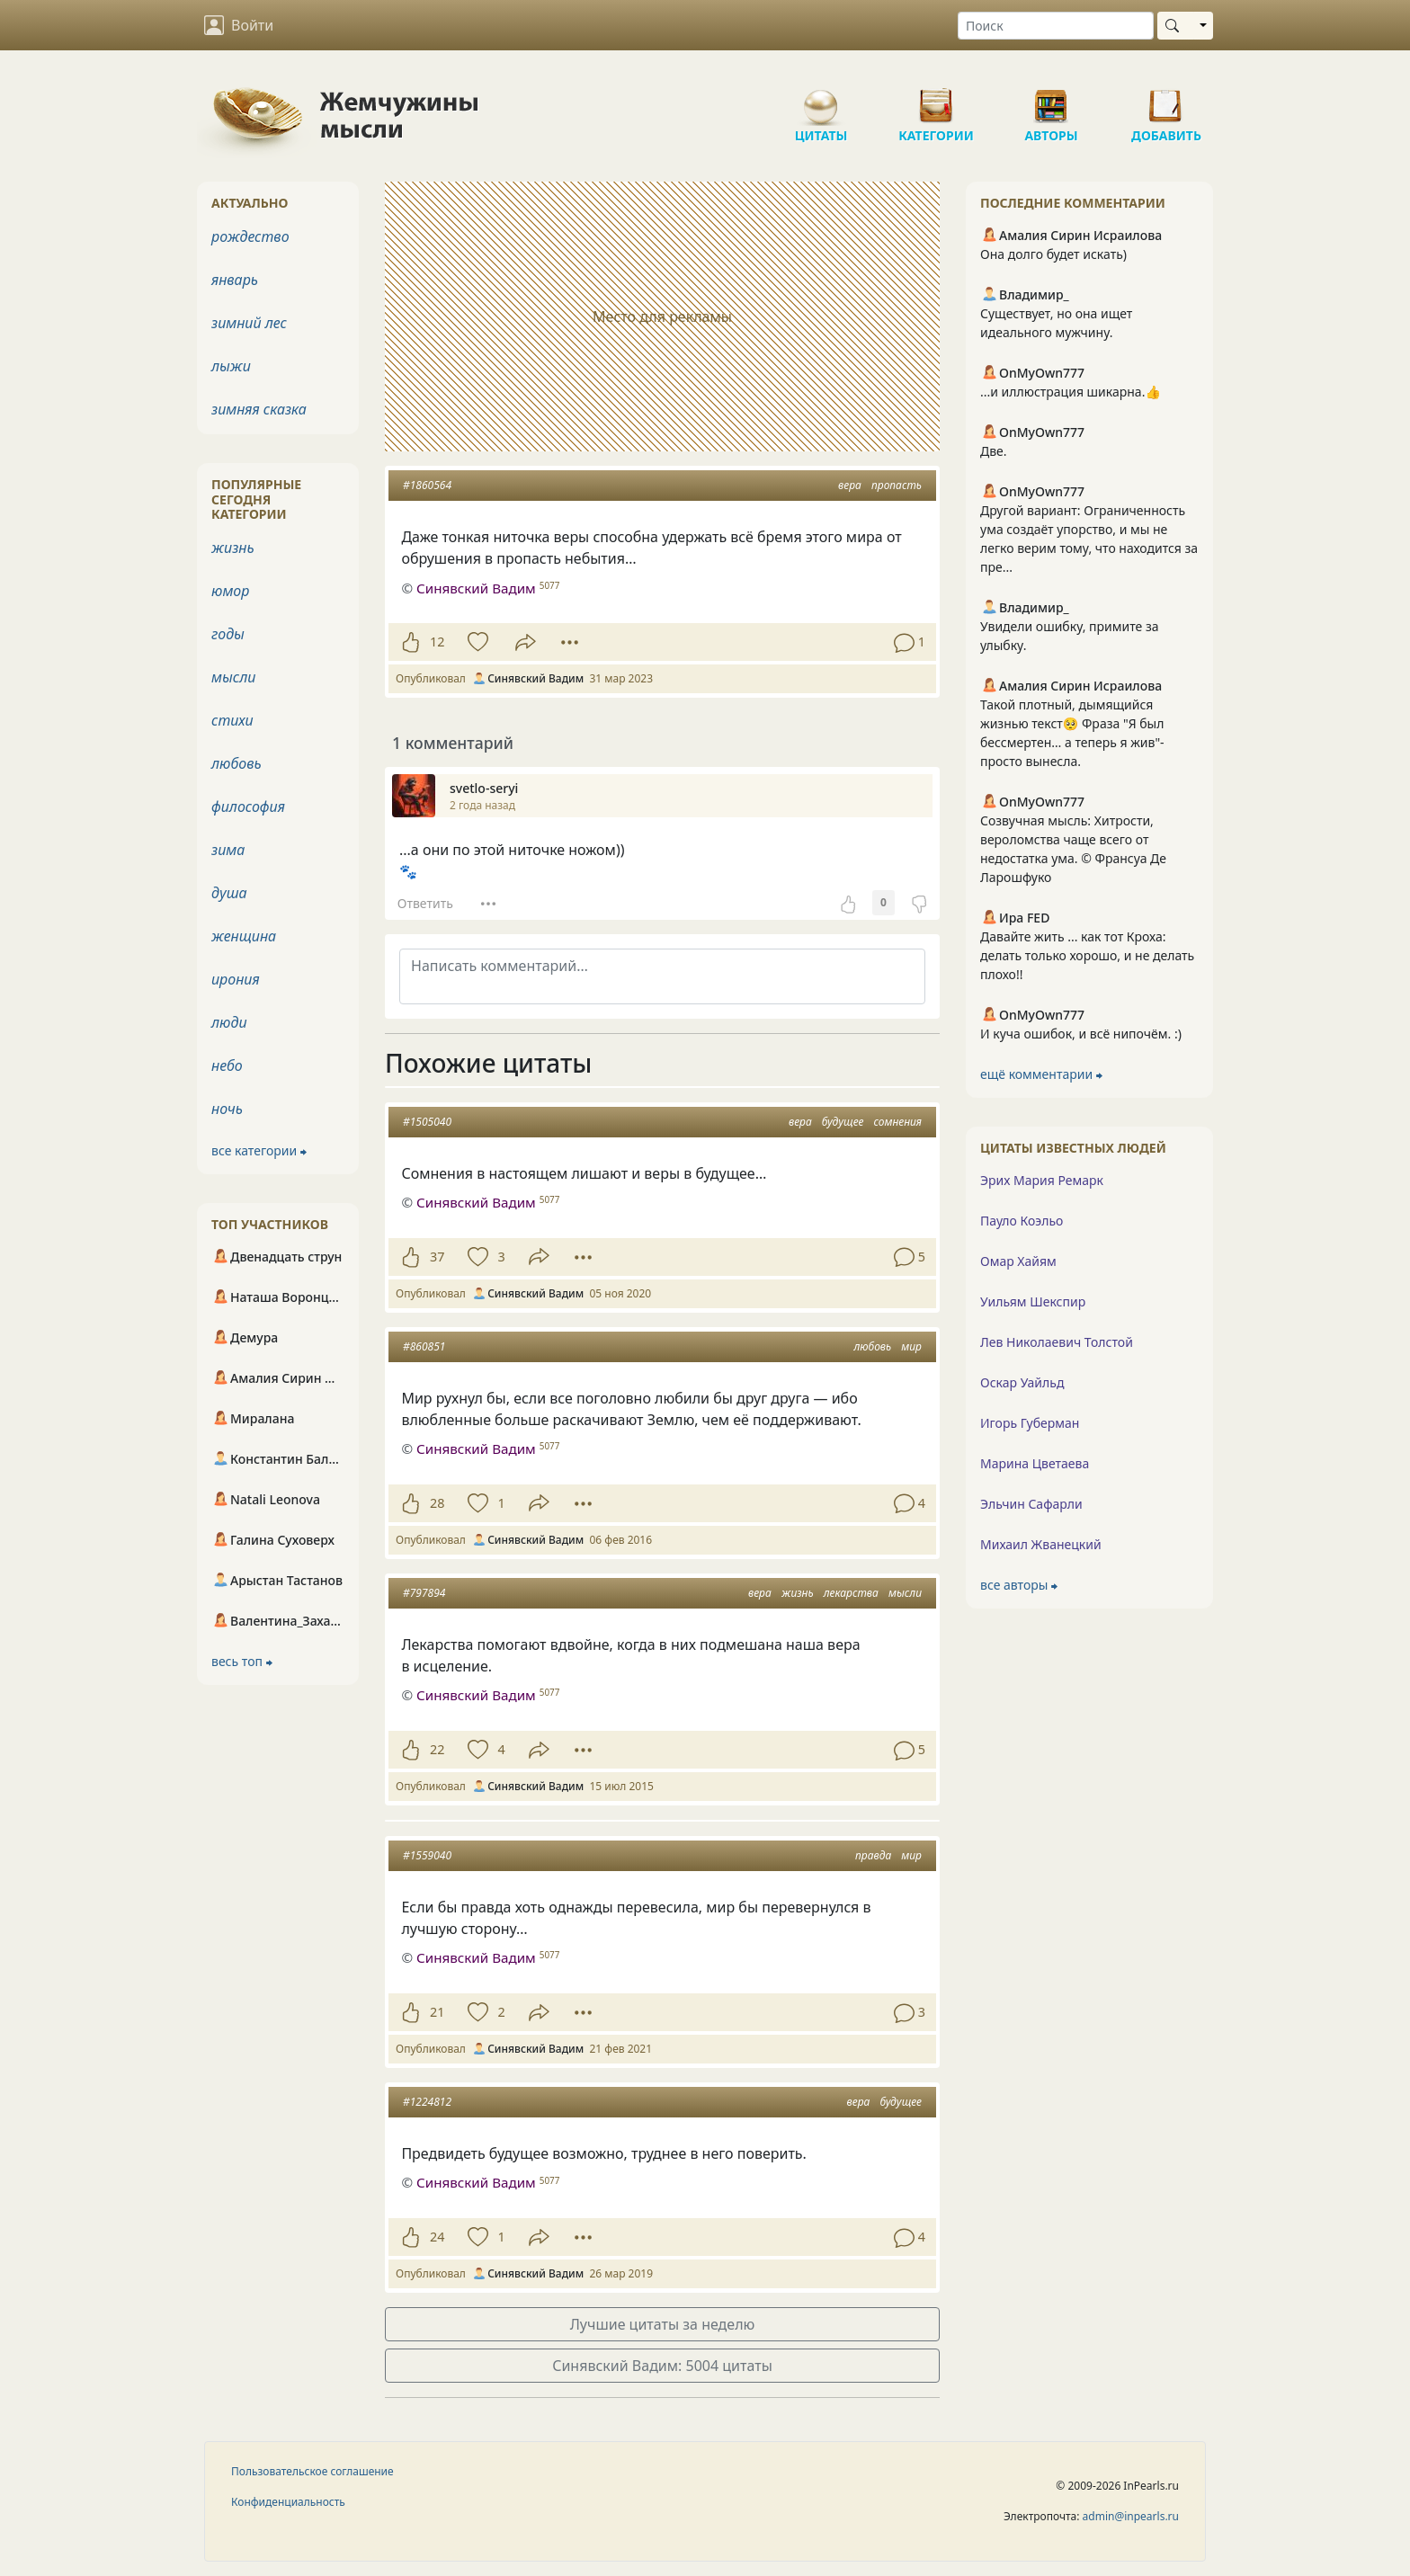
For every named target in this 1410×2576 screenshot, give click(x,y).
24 (437, 2236)
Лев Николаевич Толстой (1056, 1341)
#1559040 (427, 1855)
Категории (936, 99)
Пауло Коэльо (1021, 1220)
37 (437, 1256)
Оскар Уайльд (1022, 1382)
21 (437, 2011)
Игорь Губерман (1029, 1422)
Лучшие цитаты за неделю (662, 2324)
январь (234, 280)
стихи (232, 720)
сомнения (897, 1121)
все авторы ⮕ (1019, 1584)
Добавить (1166, 99)
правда (873, 1855)
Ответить (425, 903)
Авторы (1051, 99)
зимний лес (249, 323)
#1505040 (427, 1121)
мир (911, 1346)
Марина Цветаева (1034, 1463)
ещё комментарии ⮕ (1041, 1074)
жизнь (797, 1592)
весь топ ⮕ (241, 1661)
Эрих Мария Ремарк (1041, 1180)
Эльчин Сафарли (1031, 1503)
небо (227, 1065)
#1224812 (427, 2101)
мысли (905, 1592)
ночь (227, 1109)
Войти (238, 25)
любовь (872, 1346)
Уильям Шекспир (1032, 1301)
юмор (230, 591)
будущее (843, 1121)
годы (228, 634)
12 (437, 641)
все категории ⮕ (259, 1150)
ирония (235, 979)
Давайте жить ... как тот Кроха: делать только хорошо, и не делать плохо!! (1087, 955)
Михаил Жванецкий (1041, 1544)
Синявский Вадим (476, 1202)
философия (248, 806)
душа (229, 893)
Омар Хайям (1018, 1261)
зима (228, 850)
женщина (243, 936)
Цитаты (821, 99)
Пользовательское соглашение (312, 2471)
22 (437, 1749)
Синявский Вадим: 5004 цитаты (662, 2365)
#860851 (424, 1346)
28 (437, 1502)
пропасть (896, 485)
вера (849, 485)
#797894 (424, 1592)
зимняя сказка (259, 409)
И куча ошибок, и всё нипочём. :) (1081, 1033)
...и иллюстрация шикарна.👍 (1070, 391)
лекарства (851, 1592)
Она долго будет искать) (1053, 254)
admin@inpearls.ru (1131, 2516)
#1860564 (427, 485)
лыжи (231, 366)
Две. (993, 450)
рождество (250, 236)
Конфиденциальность (288, 2501)
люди (229, 1022)
